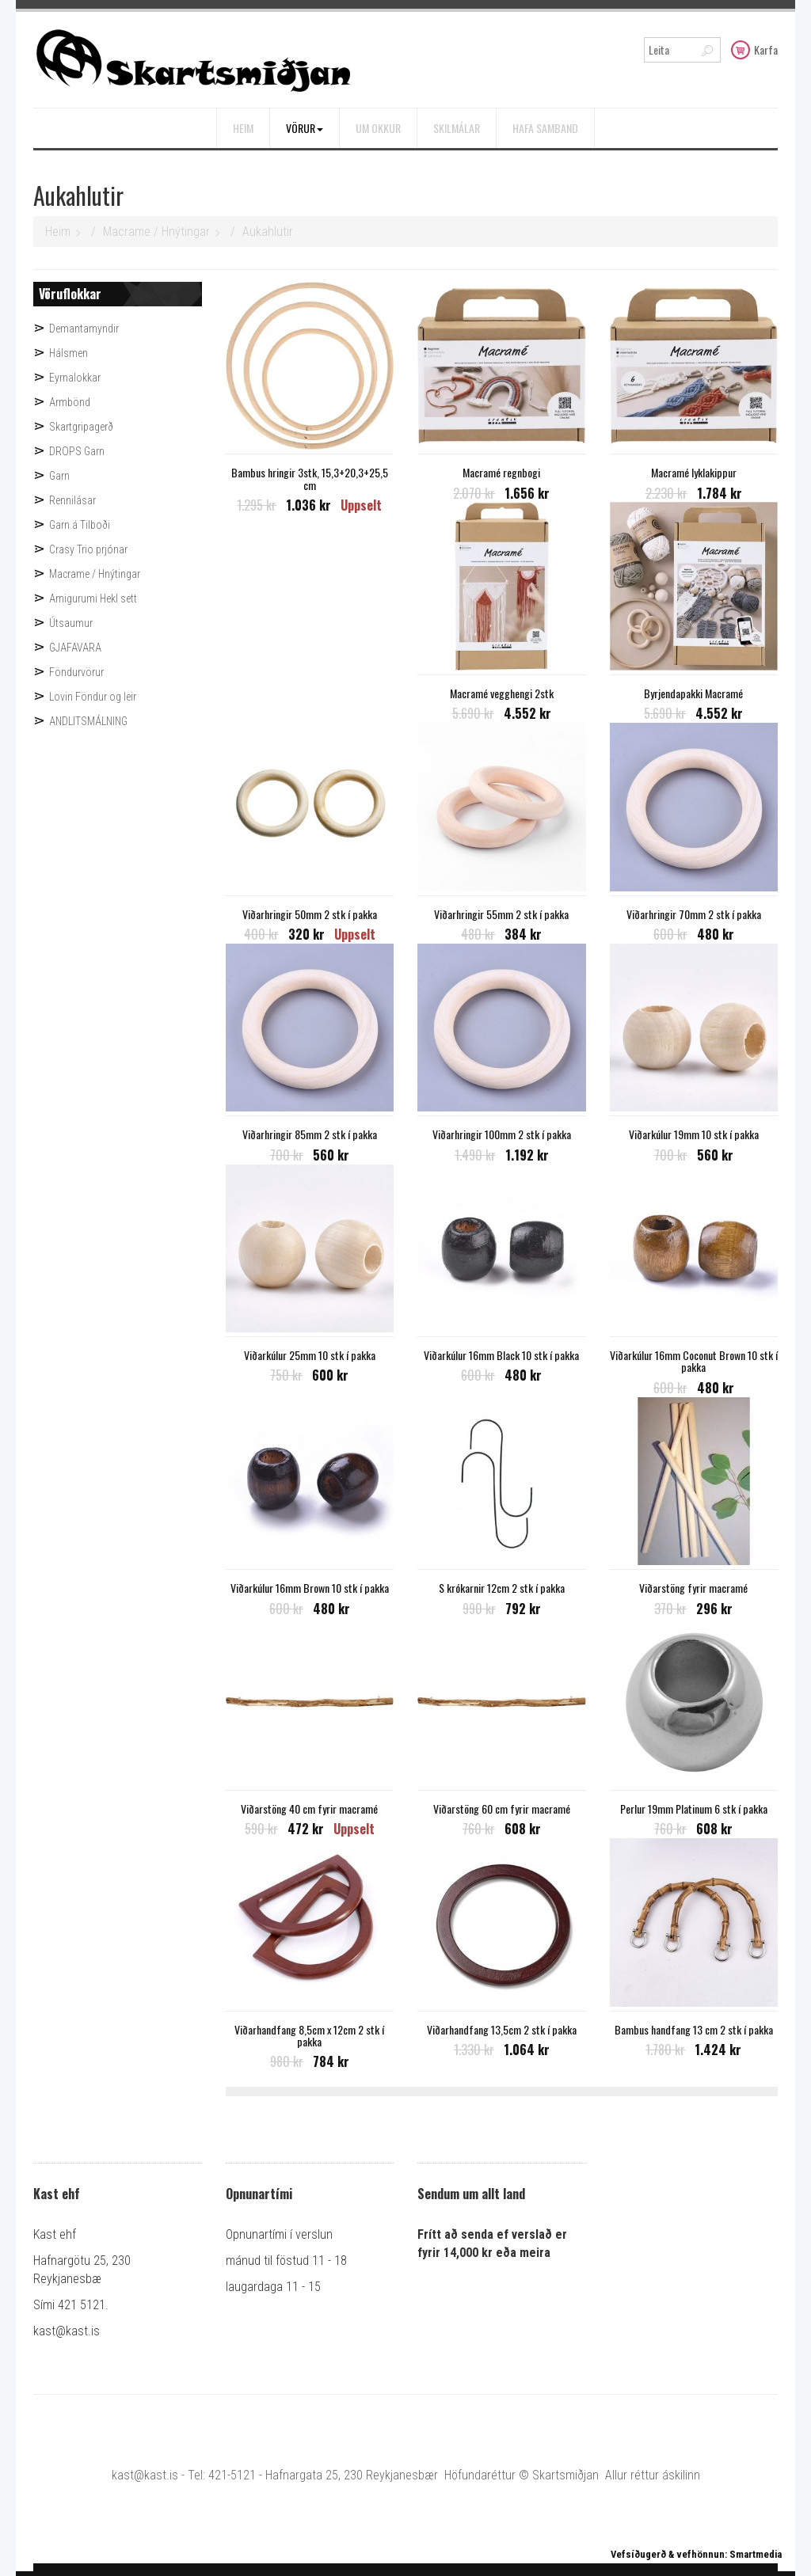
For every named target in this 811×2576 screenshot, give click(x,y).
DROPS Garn (77, 451)
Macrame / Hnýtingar (156, 231)
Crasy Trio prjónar (88, 549)
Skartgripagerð (81, 426)
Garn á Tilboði (79, 525)
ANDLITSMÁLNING (88, 721)
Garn (59, 475)
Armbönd (69, 402)
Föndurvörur (76, 672)
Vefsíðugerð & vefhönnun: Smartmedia (696, 2554)
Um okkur (378, 128)
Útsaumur (71, 623)
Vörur (304, 128)
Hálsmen (68, 353)
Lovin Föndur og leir (92, 696)
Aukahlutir (267, 231)
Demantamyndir (84, 328)
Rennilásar (72, 500)
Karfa (754, 49)
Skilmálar (456, 128)
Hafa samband (545, 128)
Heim (243, 128)
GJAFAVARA (75, 647)
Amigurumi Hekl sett (93, 598)
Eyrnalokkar (75, 377)
